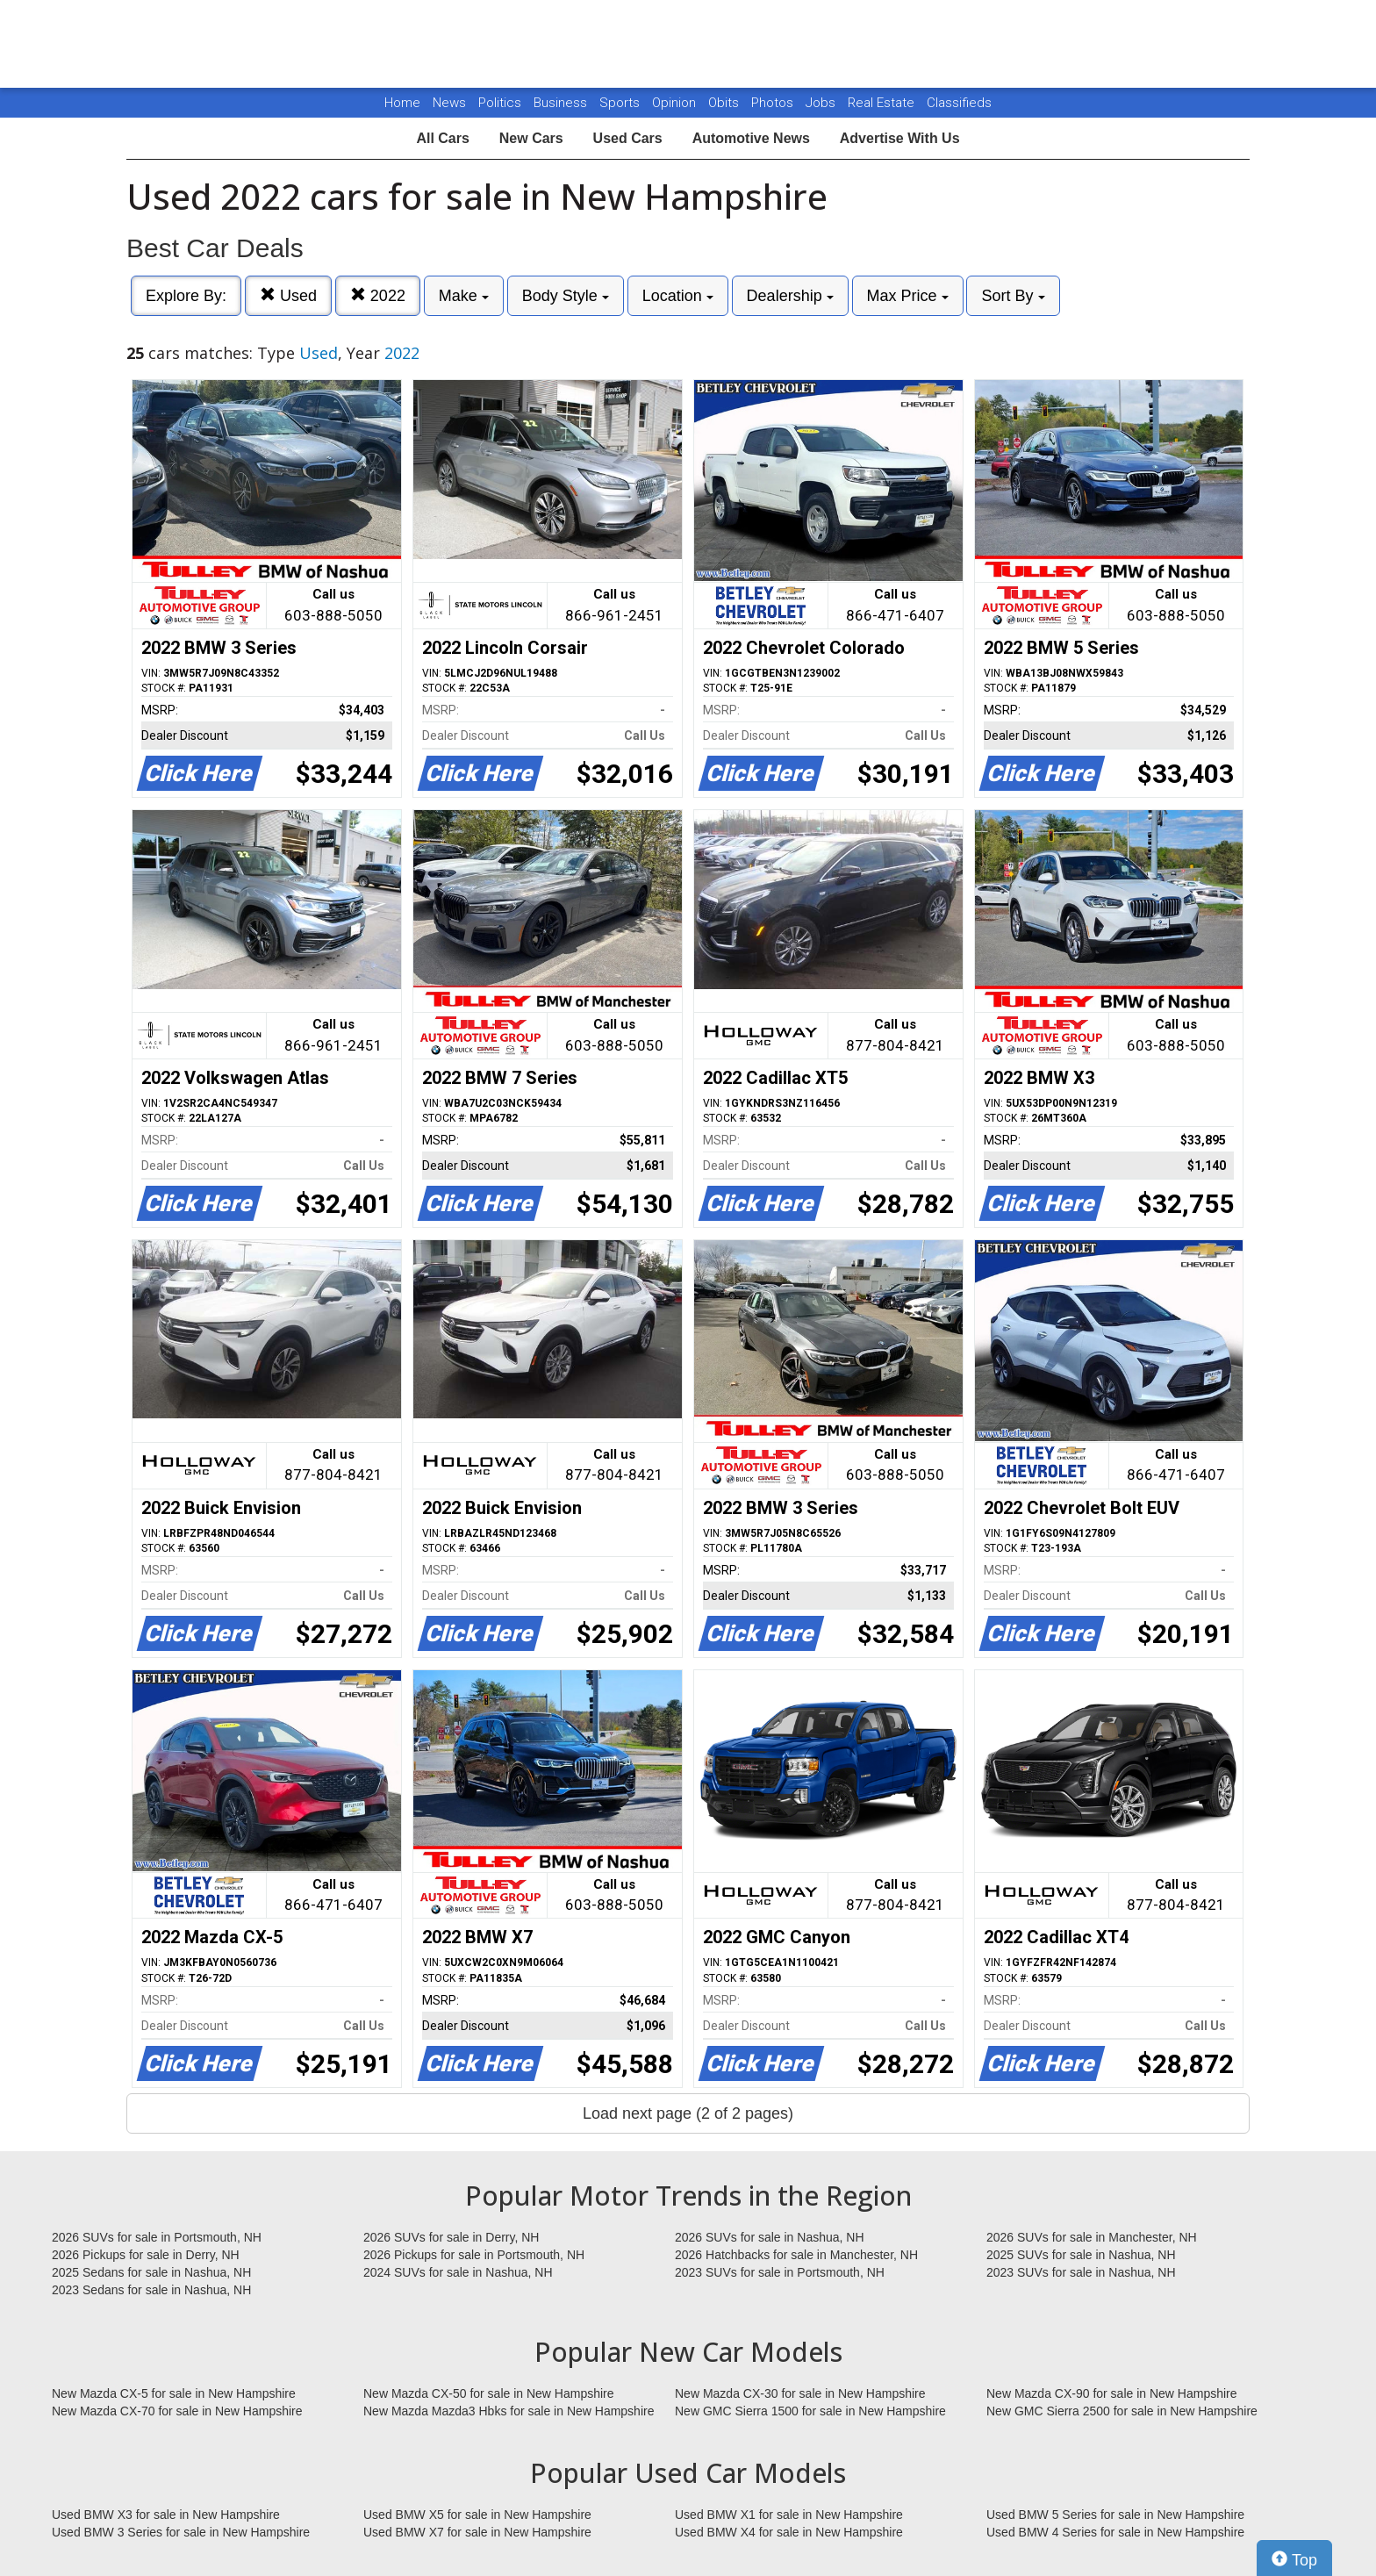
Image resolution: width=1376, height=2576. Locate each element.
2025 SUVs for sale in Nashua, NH (1081, 2255)
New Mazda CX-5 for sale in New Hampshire (174, 2393)
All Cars (442, 138)
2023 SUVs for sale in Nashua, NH (1081, 2272)
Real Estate (883, 103)
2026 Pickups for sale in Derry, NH (146, 2255)
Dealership (790, 296)
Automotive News (751, 138)
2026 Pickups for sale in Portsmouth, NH (473, 2255)
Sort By (1012, 296)
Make (464, 296)
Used (288, 295)
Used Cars (628, 138)
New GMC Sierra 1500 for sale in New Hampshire (810, 2411)
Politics (499, 103)
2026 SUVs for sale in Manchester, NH (1091, 2237)
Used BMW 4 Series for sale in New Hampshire (1115, 2532)
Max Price (908, 296)
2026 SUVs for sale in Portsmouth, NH (157, 2237)
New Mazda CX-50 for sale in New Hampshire (488, 2393)
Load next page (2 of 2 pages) (688, 2113)
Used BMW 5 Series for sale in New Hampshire (1115, 2515)
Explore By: (186, 296)
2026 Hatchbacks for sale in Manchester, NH (796, 2255)
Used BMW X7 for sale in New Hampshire (477, 2532)
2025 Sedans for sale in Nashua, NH (151, 2272)
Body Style (565, 296)
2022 (377, 295)
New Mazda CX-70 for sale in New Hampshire (177, 2411)
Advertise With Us (900, 138)
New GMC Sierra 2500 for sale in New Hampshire (1122, 2411)
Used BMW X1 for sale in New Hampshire (789, 2515)
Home (402, 103)
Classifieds (959, 103)
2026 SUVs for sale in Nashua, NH (769, 2237)
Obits (725, 103)
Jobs (822, 103)
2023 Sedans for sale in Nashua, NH (151, 2290)
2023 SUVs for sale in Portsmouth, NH (780, 2272)
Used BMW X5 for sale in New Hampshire (477, 2515)
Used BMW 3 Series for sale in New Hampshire (181, 2532)
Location (677, 296)
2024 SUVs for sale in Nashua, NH (458, 2272)
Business (562, 103)
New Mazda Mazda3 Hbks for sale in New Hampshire (508, 2411)
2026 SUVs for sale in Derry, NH (451, 2237)
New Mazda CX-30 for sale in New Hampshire (800, 2393)
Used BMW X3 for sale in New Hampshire (166, 2515)
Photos (774, 103)
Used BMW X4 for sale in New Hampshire (789, 2532)
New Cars (531, 138)
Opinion (675, 103)
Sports (621, 103)
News (449, 103)
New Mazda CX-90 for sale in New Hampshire (1111, 2393)
